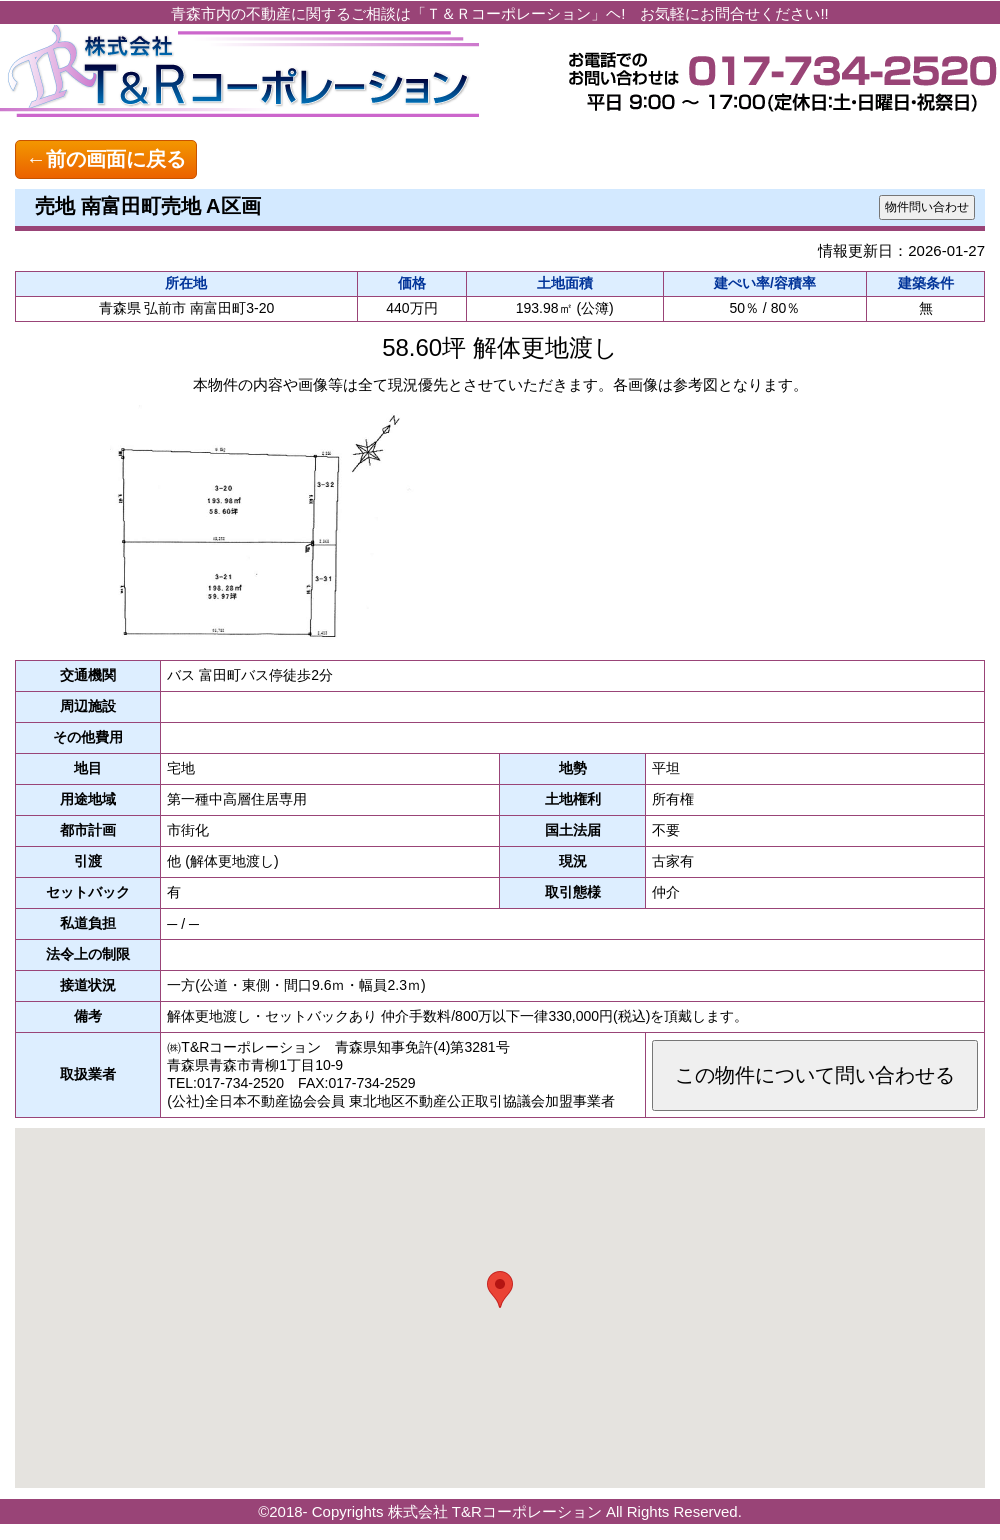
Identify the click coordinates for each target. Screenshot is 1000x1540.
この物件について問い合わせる (815, 1075)
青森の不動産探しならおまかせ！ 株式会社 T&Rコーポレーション (240, 75)
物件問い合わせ (927, 207)
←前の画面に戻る (106, 159)
